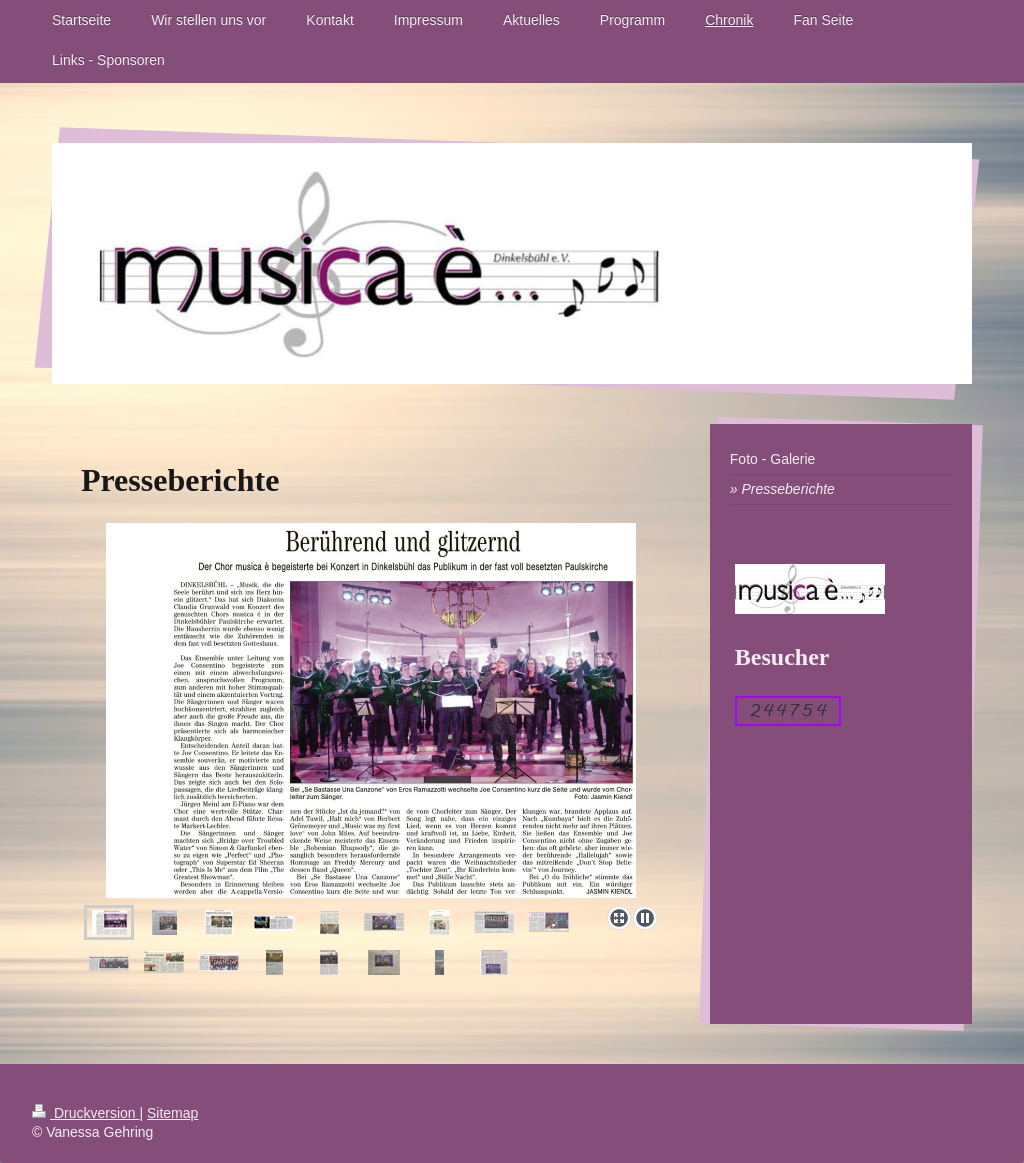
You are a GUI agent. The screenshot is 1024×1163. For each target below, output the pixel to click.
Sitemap (172, 1113)
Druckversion (85, 1113)
